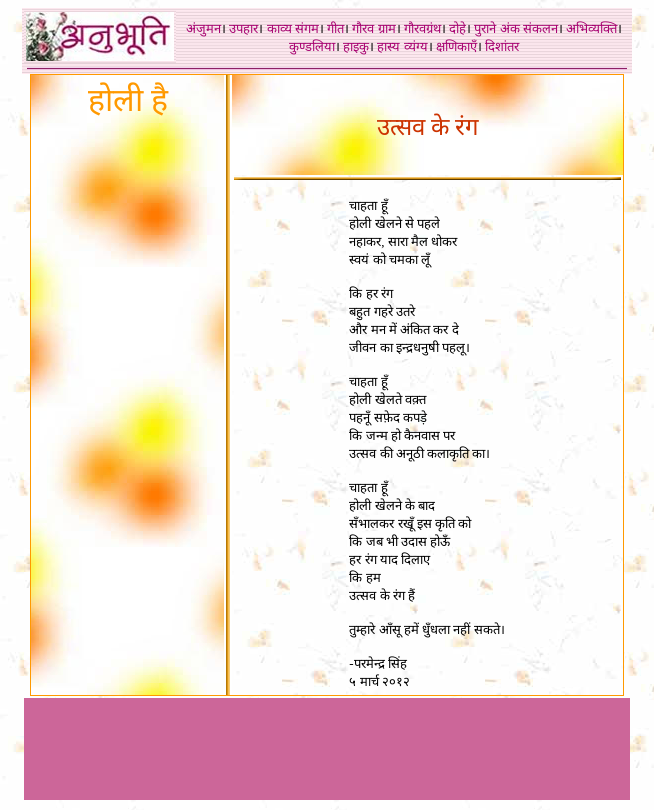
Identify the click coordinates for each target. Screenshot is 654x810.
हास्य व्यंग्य (402, 46)
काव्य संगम (293, 28)
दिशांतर (502, 46)
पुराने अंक (496, 28)
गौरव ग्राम (373, 28)
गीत (335, 28)
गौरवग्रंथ (422, 28)
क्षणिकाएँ (456, 46)
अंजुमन (203, 28)
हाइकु (356, 46)
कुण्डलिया (312, 46)
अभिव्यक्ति (591, 28)
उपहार (243, 28)
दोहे (457, 28)
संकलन (540, 28)
